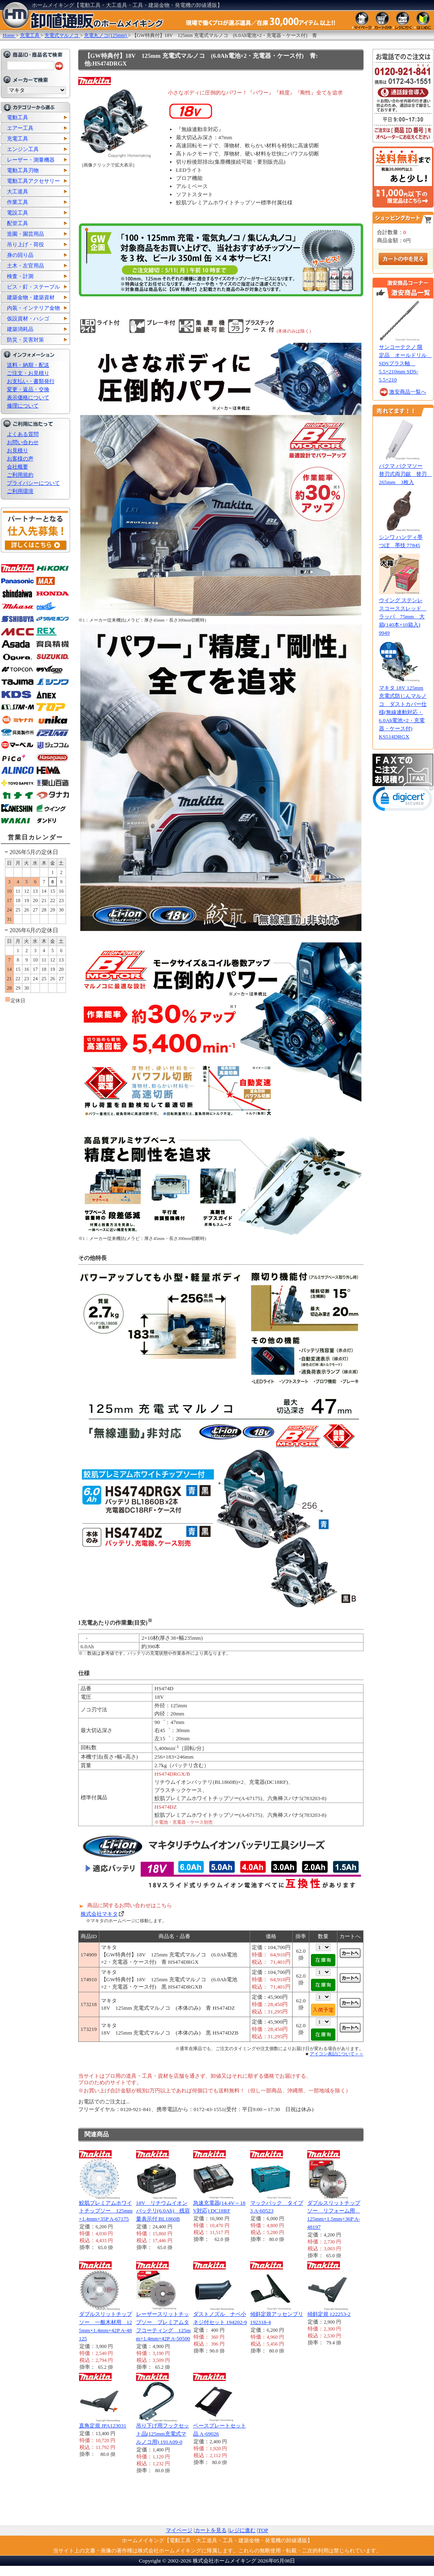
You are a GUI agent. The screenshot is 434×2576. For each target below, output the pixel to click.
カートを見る (211, 2530)
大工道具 (17, 191)
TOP (263, 2530)
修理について (23, 406)
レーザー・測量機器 (31, 160)
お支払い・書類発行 (31, 381)
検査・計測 (20, 276)
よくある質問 (23, 434)
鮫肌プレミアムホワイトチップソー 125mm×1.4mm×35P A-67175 (106, 2211)
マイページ (179, 2530)
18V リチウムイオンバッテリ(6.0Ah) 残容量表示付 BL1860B (163, 2211)
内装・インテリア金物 (33, 308)
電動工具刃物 (23, 170)
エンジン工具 (23, 149)
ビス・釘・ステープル (33, 287)
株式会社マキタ (99, 1914)
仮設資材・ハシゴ (28, 318)
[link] (403, 800)
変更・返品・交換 (28, 389)
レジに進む (242, 2530)
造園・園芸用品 (25, 234)
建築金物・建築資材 (31, 297)
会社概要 (17, 467)
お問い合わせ (23, 442)
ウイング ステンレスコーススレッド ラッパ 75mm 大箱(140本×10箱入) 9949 (403, 616)
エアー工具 (20, 128)
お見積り (17, 450)
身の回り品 (20, 255)
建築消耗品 (20, 329)
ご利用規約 (20, 475)
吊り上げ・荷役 (25, 244)
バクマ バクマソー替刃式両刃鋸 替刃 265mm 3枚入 (405, 474)
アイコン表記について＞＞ (337, 2053)
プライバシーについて (33, 483)
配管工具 (17, 223)
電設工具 (17, 213)
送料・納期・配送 (28, 365)
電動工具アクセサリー (33, 181)
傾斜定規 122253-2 (328, 2314)
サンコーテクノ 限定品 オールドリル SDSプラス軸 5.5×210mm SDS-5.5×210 (405, 363)
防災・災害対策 (25, 340)
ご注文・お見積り (28, 373)
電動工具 (17, 117)
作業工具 (17, 202)
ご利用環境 (20, 491)
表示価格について (28, 397)
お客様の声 (20, 459)
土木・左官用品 (25, 266)
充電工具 (17, 139)
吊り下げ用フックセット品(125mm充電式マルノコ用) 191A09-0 (162, 2434)
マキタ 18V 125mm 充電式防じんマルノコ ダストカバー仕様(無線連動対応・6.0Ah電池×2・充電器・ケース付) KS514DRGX (403, 712)
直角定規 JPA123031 (102, 2426)
